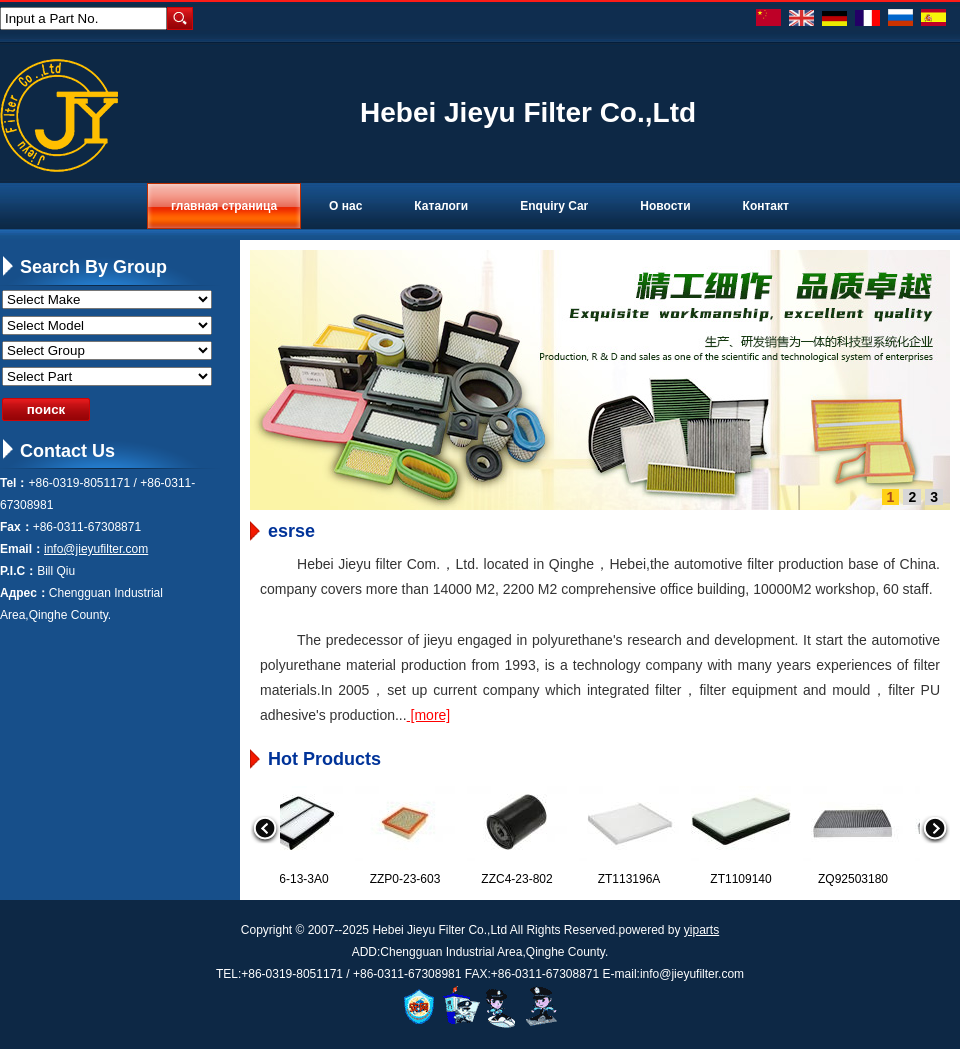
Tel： (14, 483)
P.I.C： (18, 571)
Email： (22, 549)
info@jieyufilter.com (96, 549)
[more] (429, 715)
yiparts (701, 930)
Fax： (16, 527)
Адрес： (24, 593)
